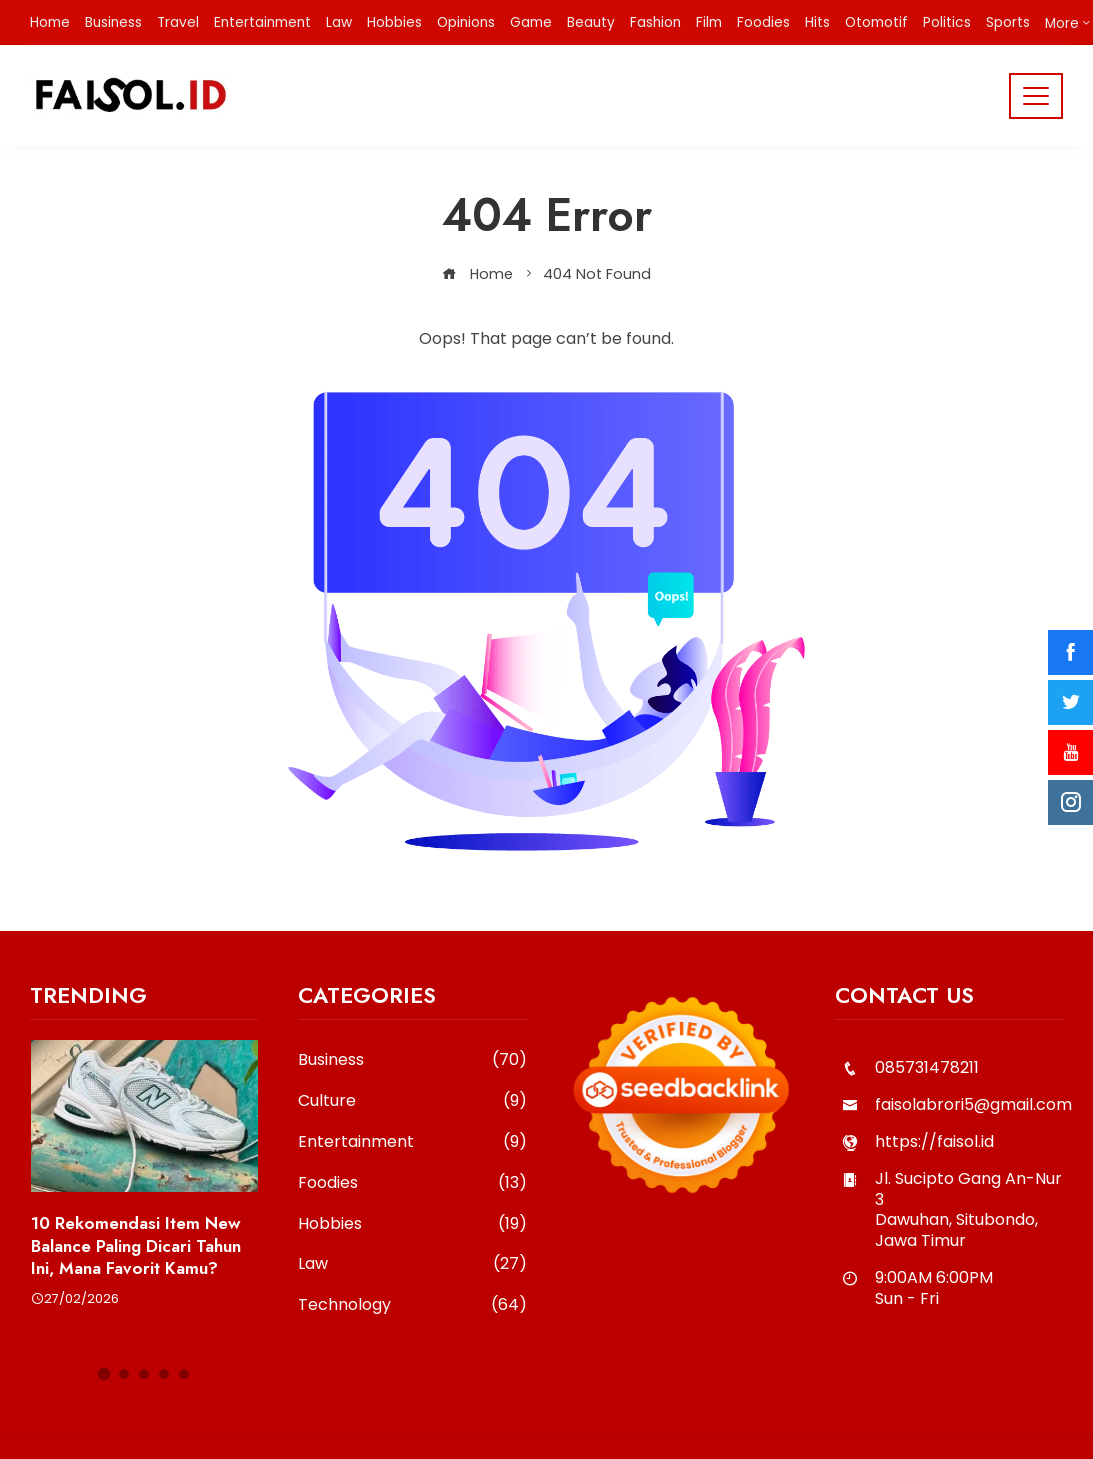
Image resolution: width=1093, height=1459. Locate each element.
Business (412, 1060)
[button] (104, 1374)
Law (412, 1264)
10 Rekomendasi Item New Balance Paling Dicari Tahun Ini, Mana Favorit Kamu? (136, 1245)
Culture (412, 1101)
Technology (412, 1305)
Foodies (412, 1183)
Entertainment (412, 1142)
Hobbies (412, 1224)
